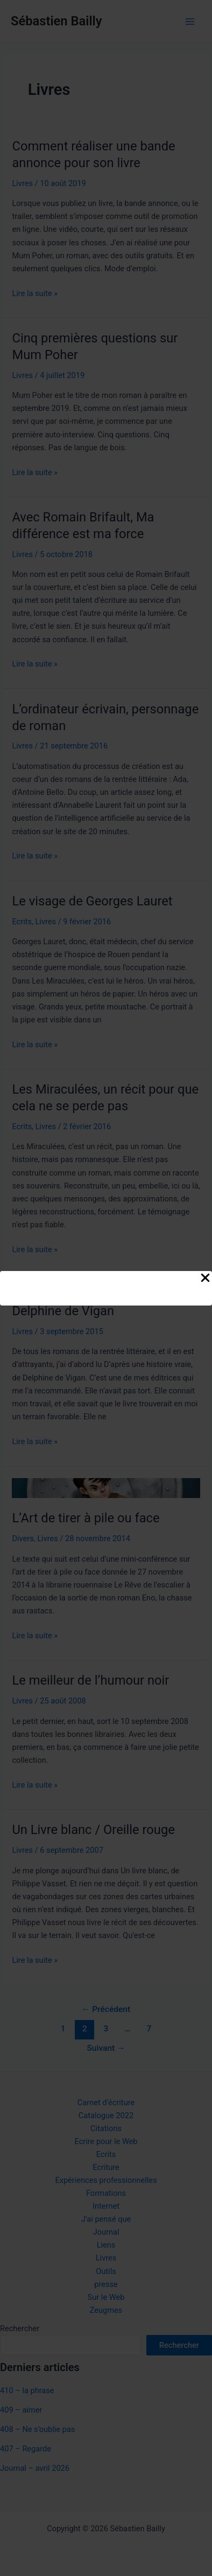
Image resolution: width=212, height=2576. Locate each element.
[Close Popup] (205, 1278)
